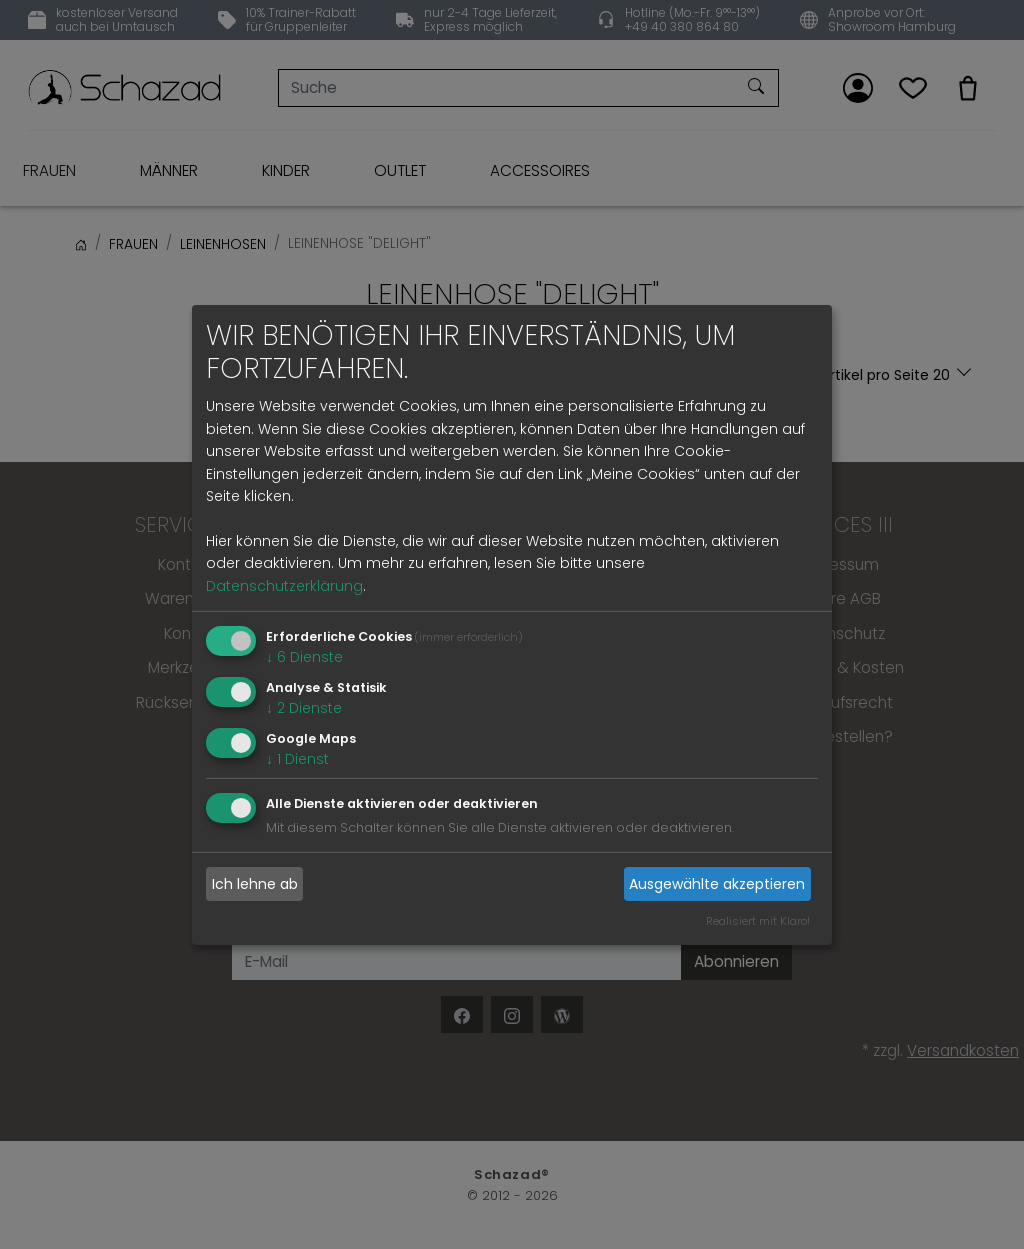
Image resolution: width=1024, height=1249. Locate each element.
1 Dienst (297, 758)
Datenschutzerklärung (284, 586)
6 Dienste (304, 657)
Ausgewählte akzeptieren (717, 884)
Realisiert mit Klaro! (758, 921)
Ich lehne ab (255, 884)
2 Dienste (304, 708)
